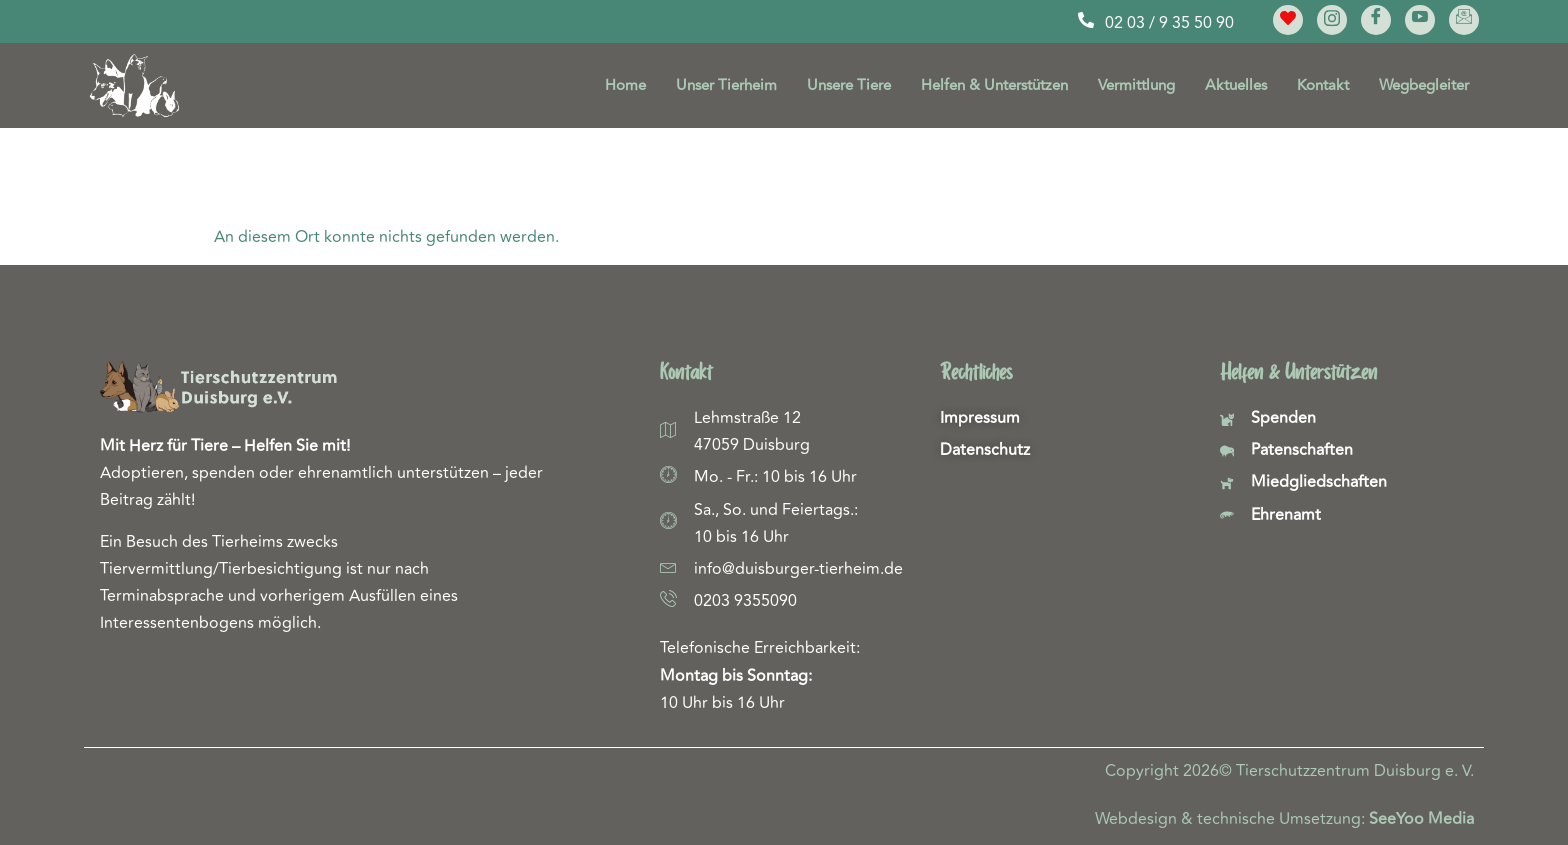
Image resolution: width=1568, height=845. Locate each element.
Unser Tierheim (726, 85)
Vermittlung (1136, 85)
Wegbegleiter (1424, 85)
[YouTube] (1420, 20)
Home (625, 85)
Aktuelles (1236, 85)
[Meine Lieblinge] (1288, 20)
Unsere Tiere (849, 85)
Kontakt (1323, 85)
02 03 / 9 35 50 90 (1169, 23)
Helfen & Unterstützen (994, 85)
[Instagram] (1332, 20)
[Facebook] (1376, 20)
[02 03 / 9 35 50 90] (1086, 20)
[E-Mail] (1464, 20)
